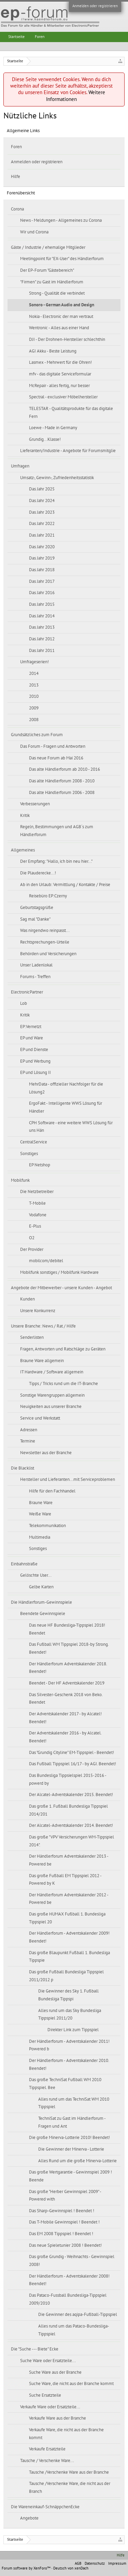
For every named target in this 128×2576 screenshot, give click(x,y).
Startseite (16, 36)
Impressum (117, 2563)
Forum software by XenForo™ (26, 2568)
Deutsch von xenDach (70, 2568)
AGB (78, 2563)
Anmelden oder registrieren (95, 6)
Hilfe (15, 176)
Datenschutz (95, 2563)
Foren (16, 147)
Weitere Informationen (75, 95)
